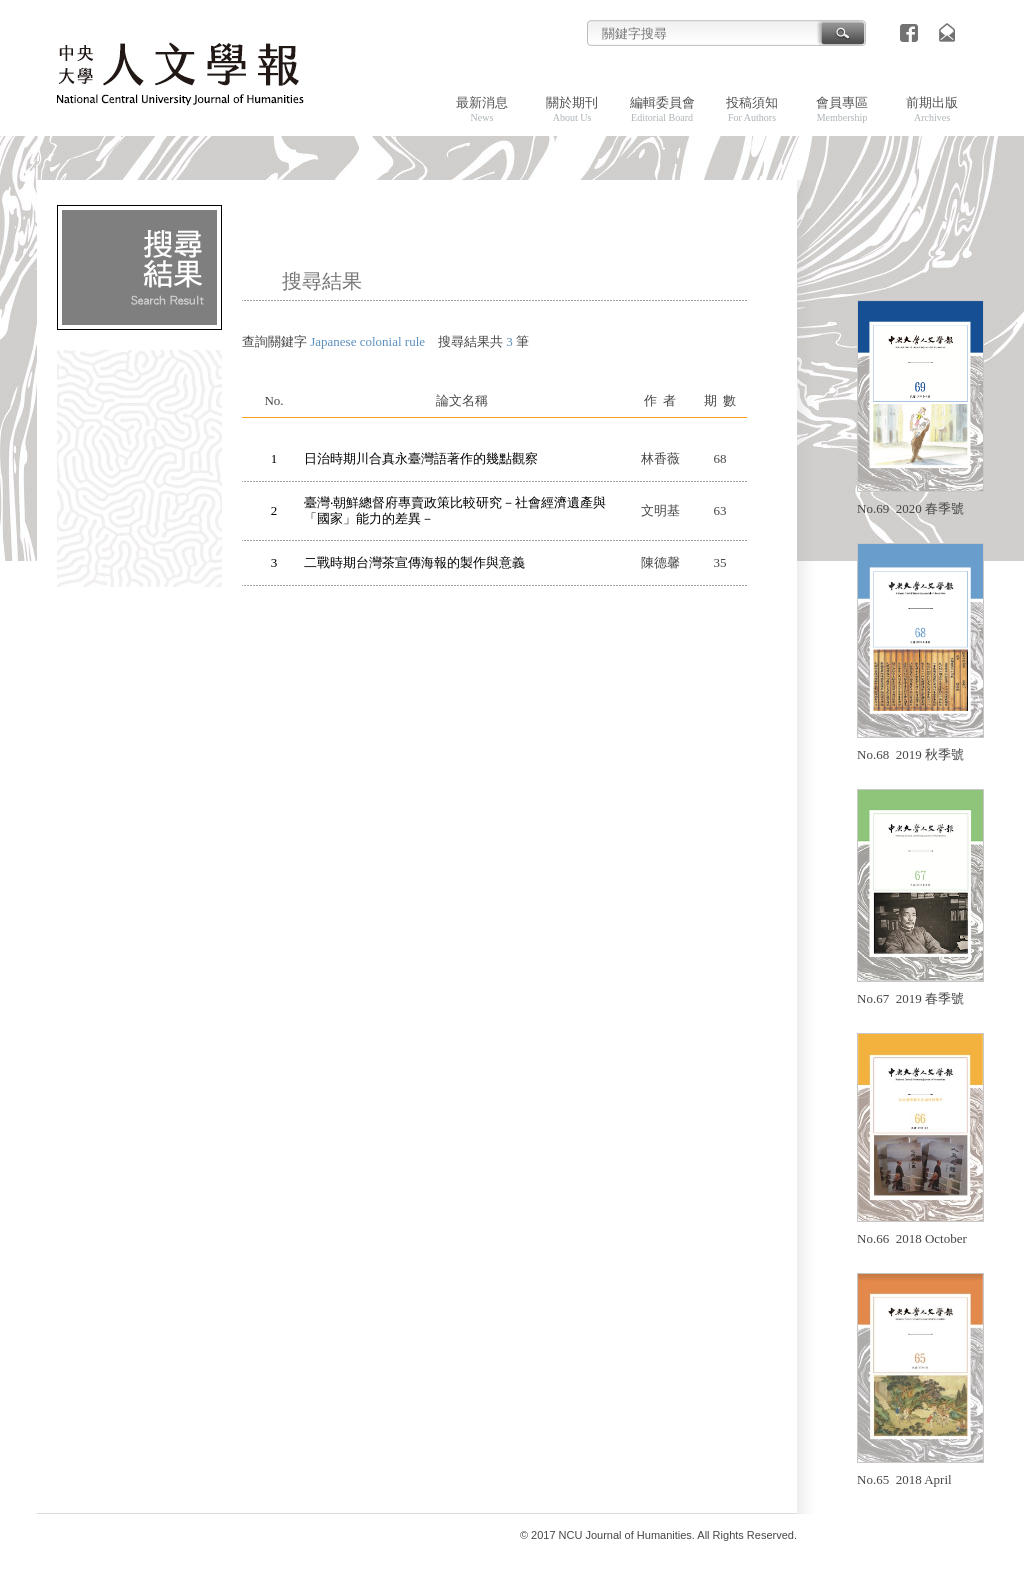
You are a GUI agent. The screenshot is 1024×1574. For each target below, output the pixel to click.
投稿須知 (752, 109)
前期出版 (932, 109)
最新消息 (482, 109)
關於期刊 (572, 109)
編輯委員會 (662, 109)
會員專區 (842, 109)
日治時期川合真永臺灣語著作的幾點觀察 (421, 458)
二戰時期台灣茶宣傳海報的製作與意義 (414, 562)
